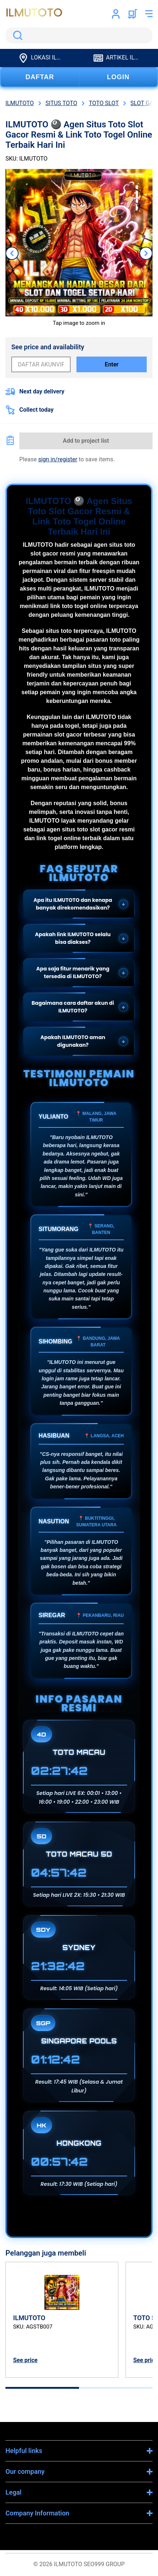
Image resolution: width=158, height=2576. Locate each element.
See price (25, 2360)
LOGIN (118, 77)
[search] (79, 35)
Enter (112, 364)
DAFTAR (39, 77)
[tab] (42, 2388)
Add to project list (86, 440)
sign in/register (57, 459)
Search (16, 35)
